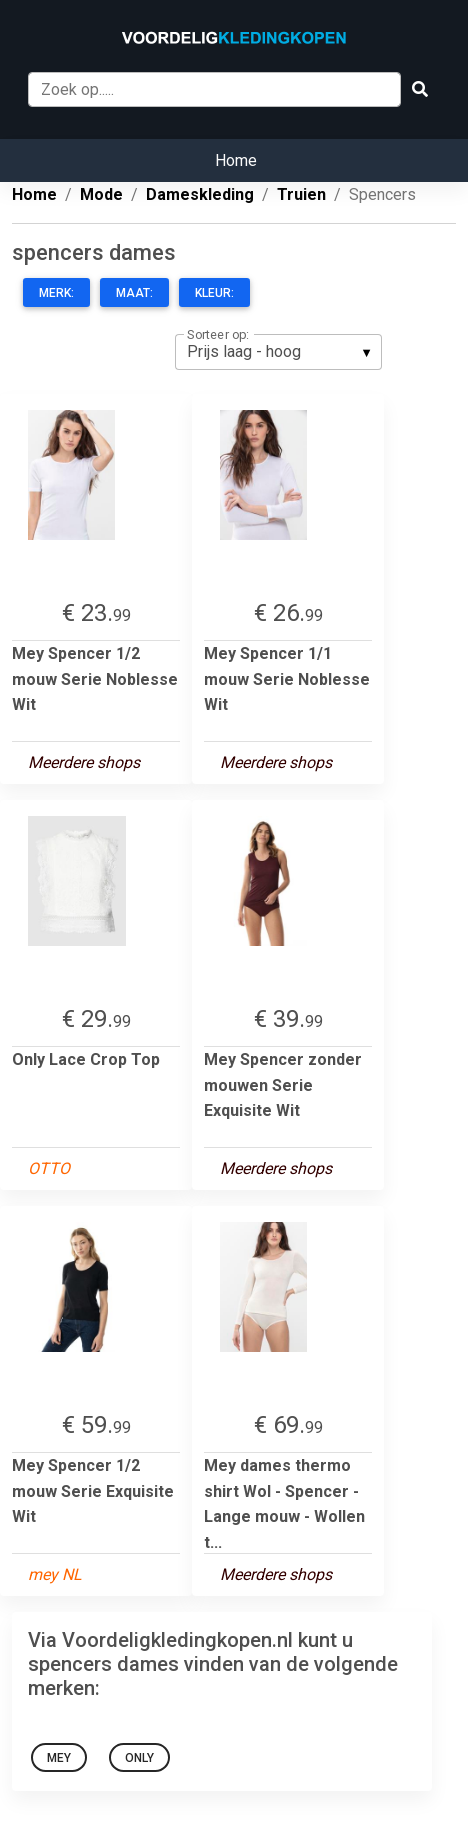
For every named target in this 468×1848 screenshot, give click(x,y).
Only (139, 1758)
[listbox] (278, 352)
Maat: (134, 293)
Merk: (56, 293)
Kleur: (214, 293)
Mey (59, 1758)
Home (236, 160)
